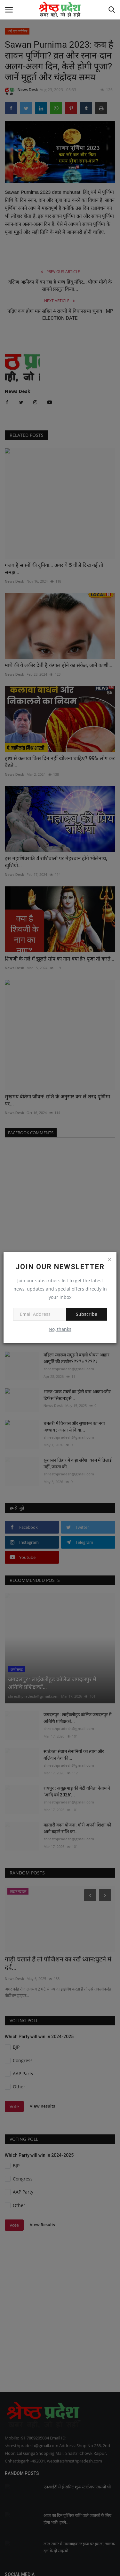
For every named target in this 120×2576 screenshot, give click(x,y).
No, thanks (60, 1329)
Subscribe (86, 1314)
